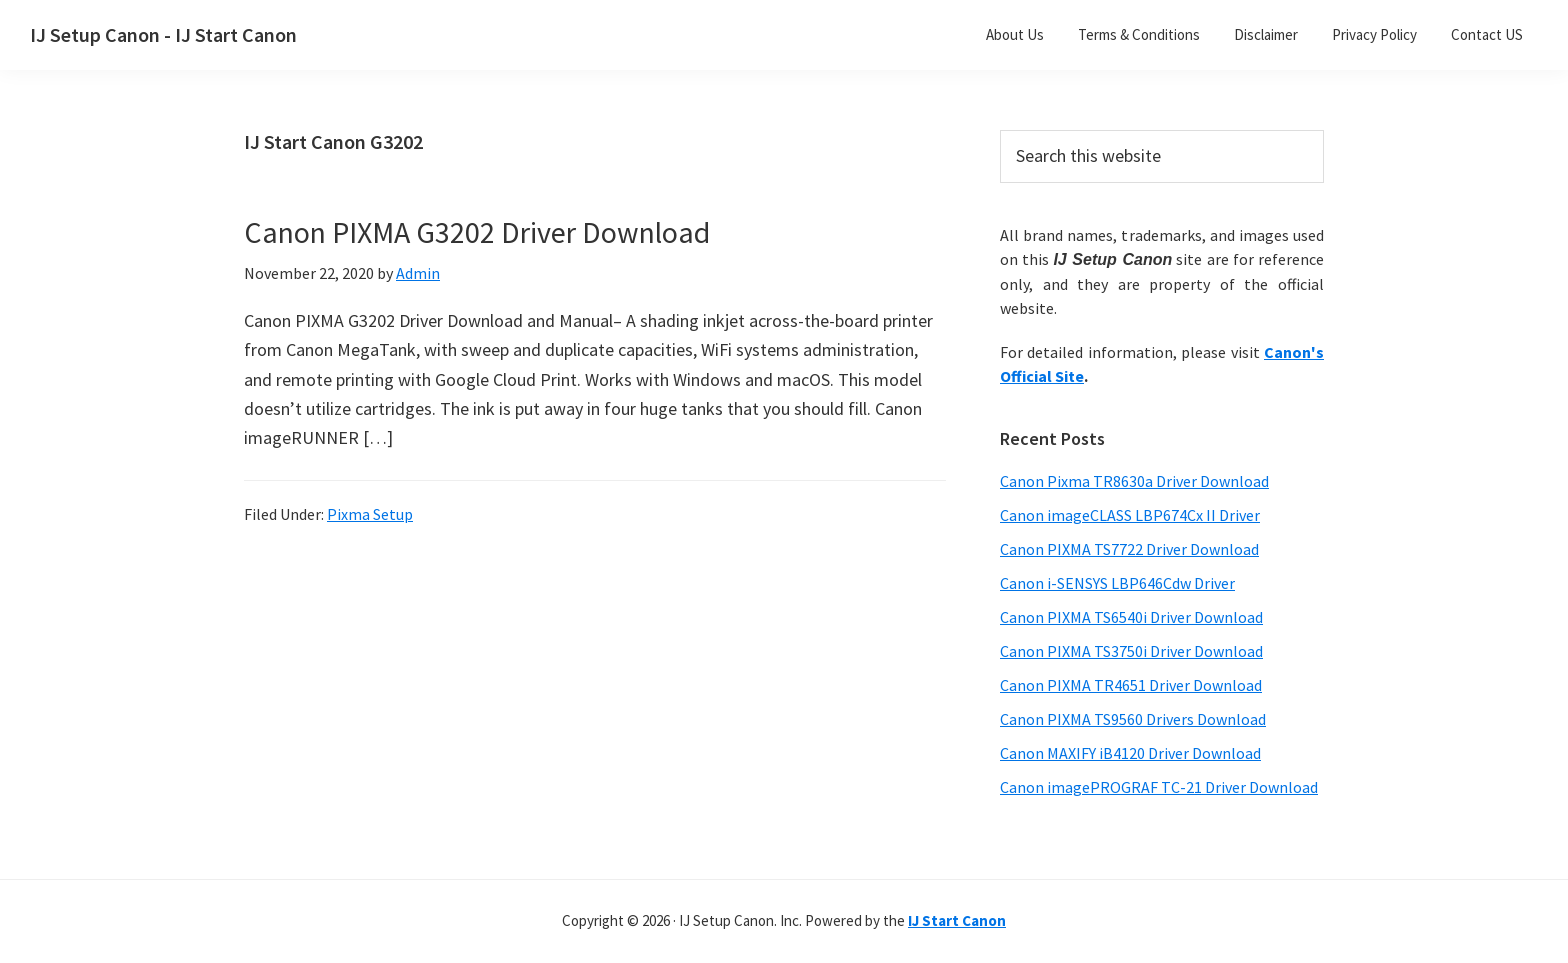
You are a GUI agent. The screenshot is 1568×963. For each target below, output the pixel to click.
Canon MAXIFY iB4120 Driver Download (1130, 753)
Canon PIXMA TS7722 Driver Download (1129, 549)
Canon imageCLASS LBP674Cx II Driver (1130, 515)
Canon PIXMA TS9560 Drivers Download (1133, 719)
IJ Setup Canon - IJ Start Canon (163, 34)
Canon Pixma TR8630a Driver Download (1134, 481)
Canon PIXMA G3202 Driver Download (477, 232)
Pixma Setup (370, 514)
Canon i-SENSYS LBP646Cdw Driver (1117, 583)
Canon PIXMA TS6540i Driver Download (1131, 617)
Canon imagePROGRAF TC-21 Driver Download (1159, 787)
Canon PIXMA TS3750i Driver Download (1131, 651)
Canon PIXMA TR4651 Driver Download (1131, 685)
